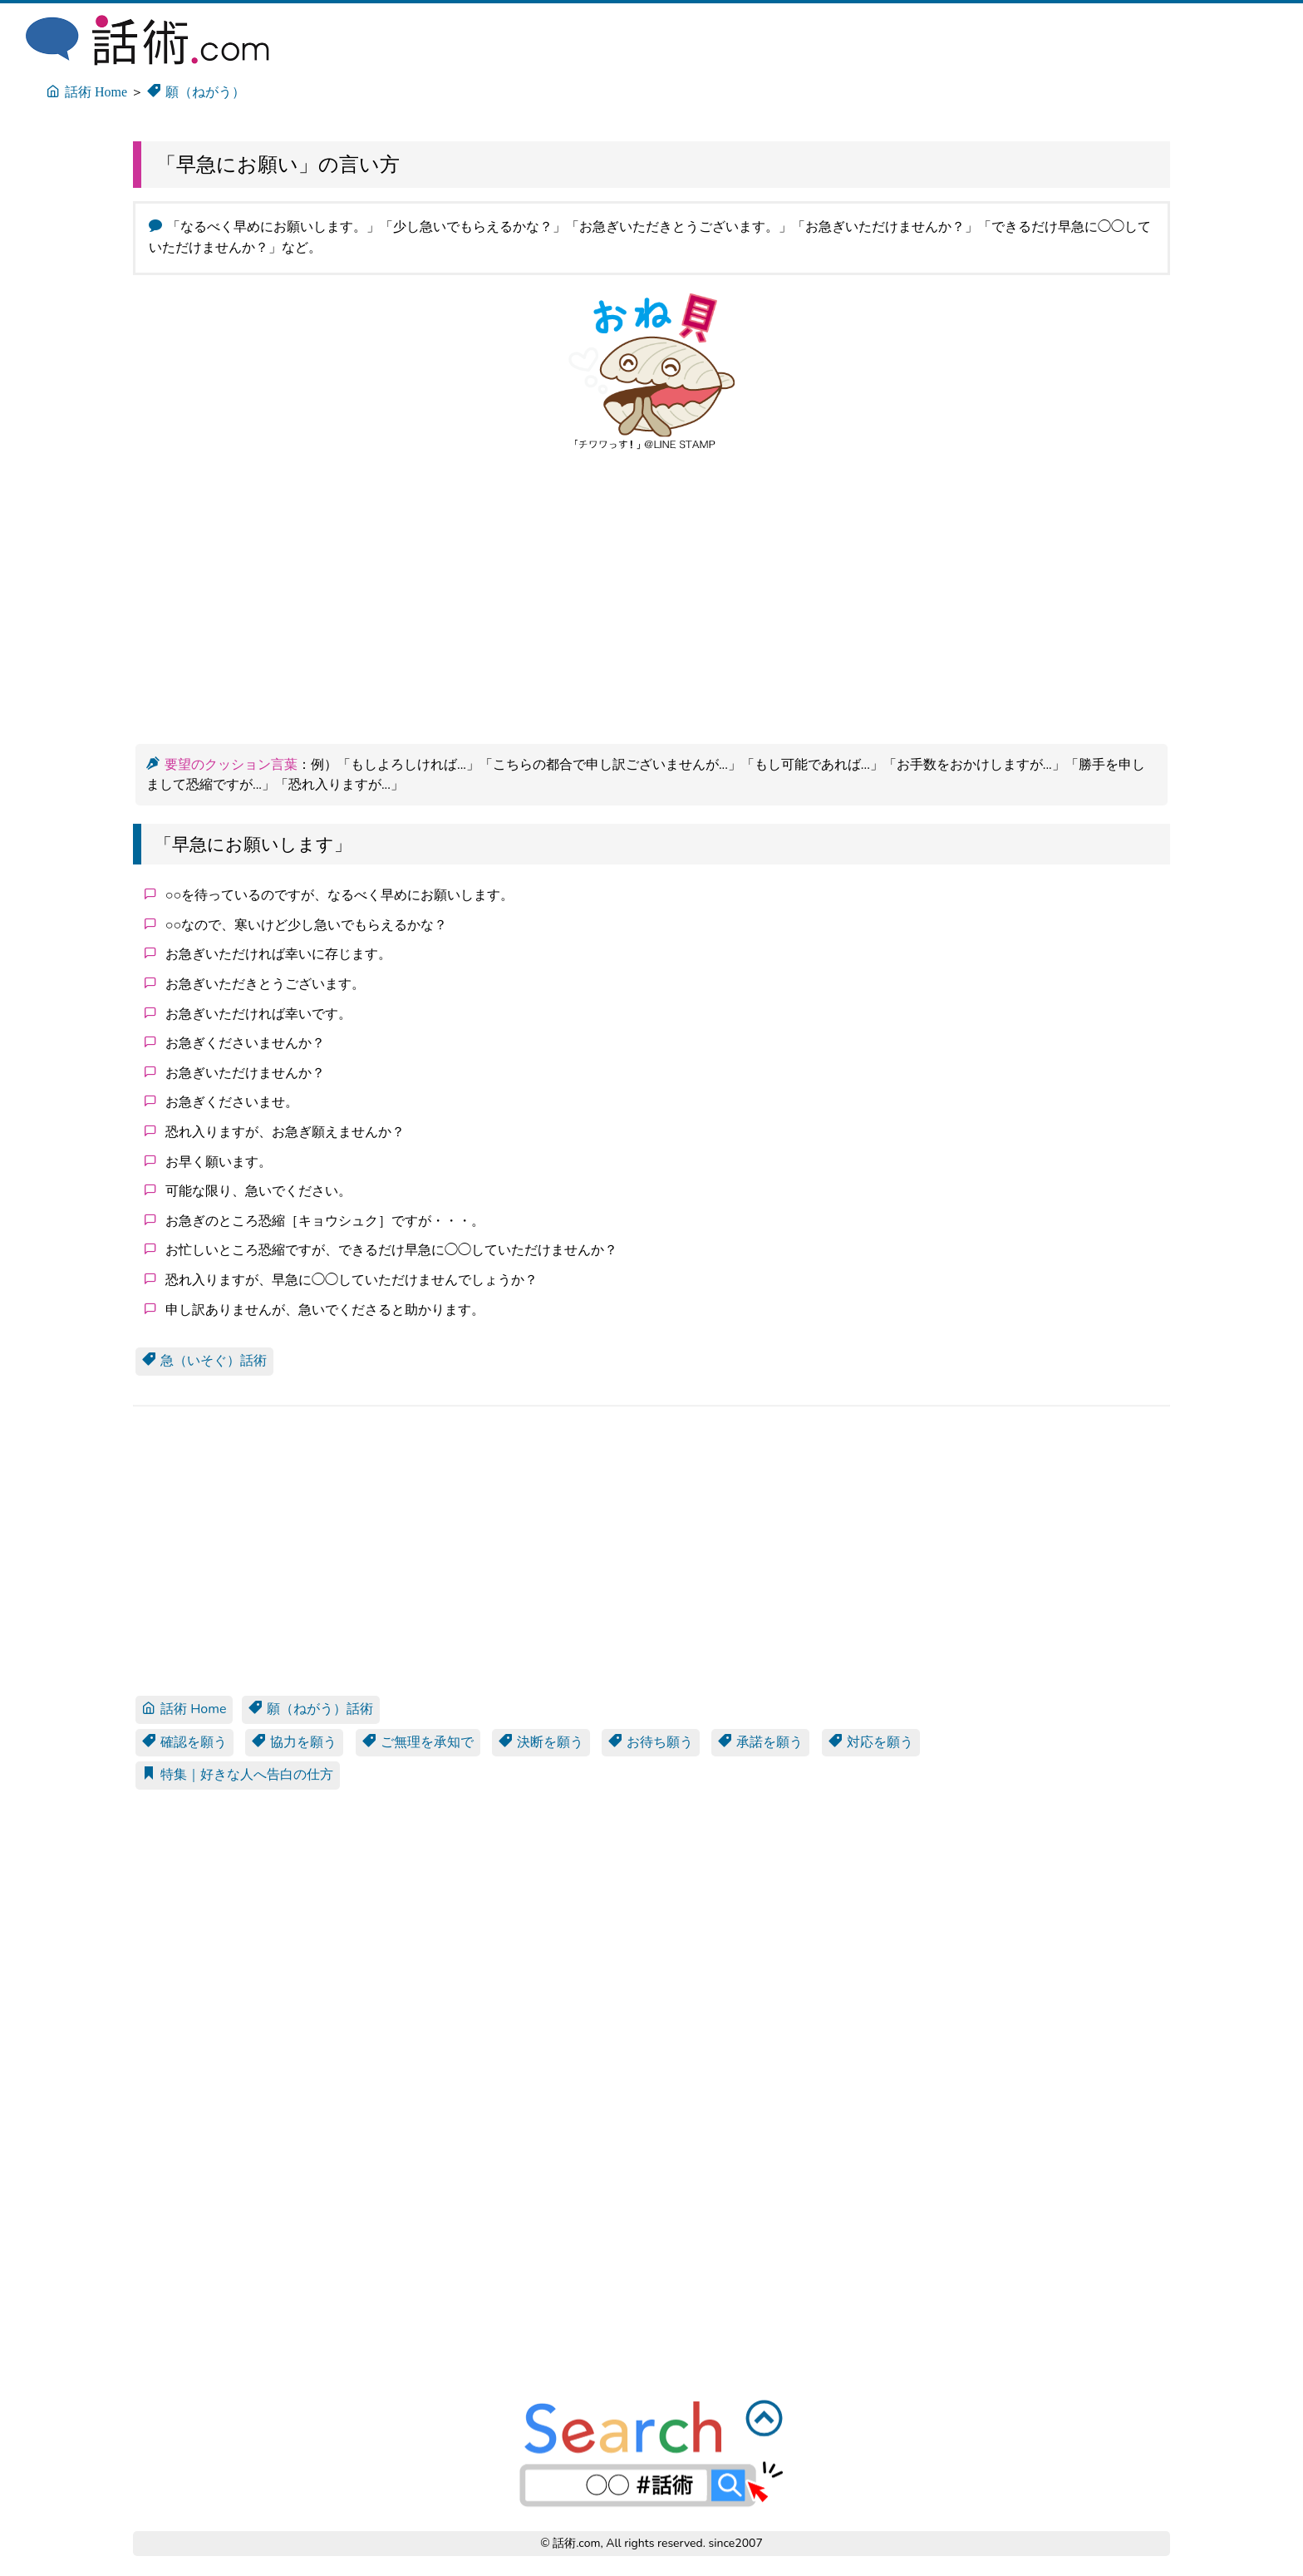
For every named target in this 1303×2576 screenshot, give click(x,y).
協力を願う (294, 1742)
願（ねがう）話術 (310, 1709)
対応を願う (871, 1742)
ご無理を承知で (418, 1742)
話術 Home (184, 1709)
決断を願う (541, 1742)
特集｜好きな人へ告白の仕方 (237, 1775)
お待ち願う (650, 1742)
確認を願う (184, 1742)
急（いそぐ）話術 (204, 1361)
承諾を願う (760, 1742)
